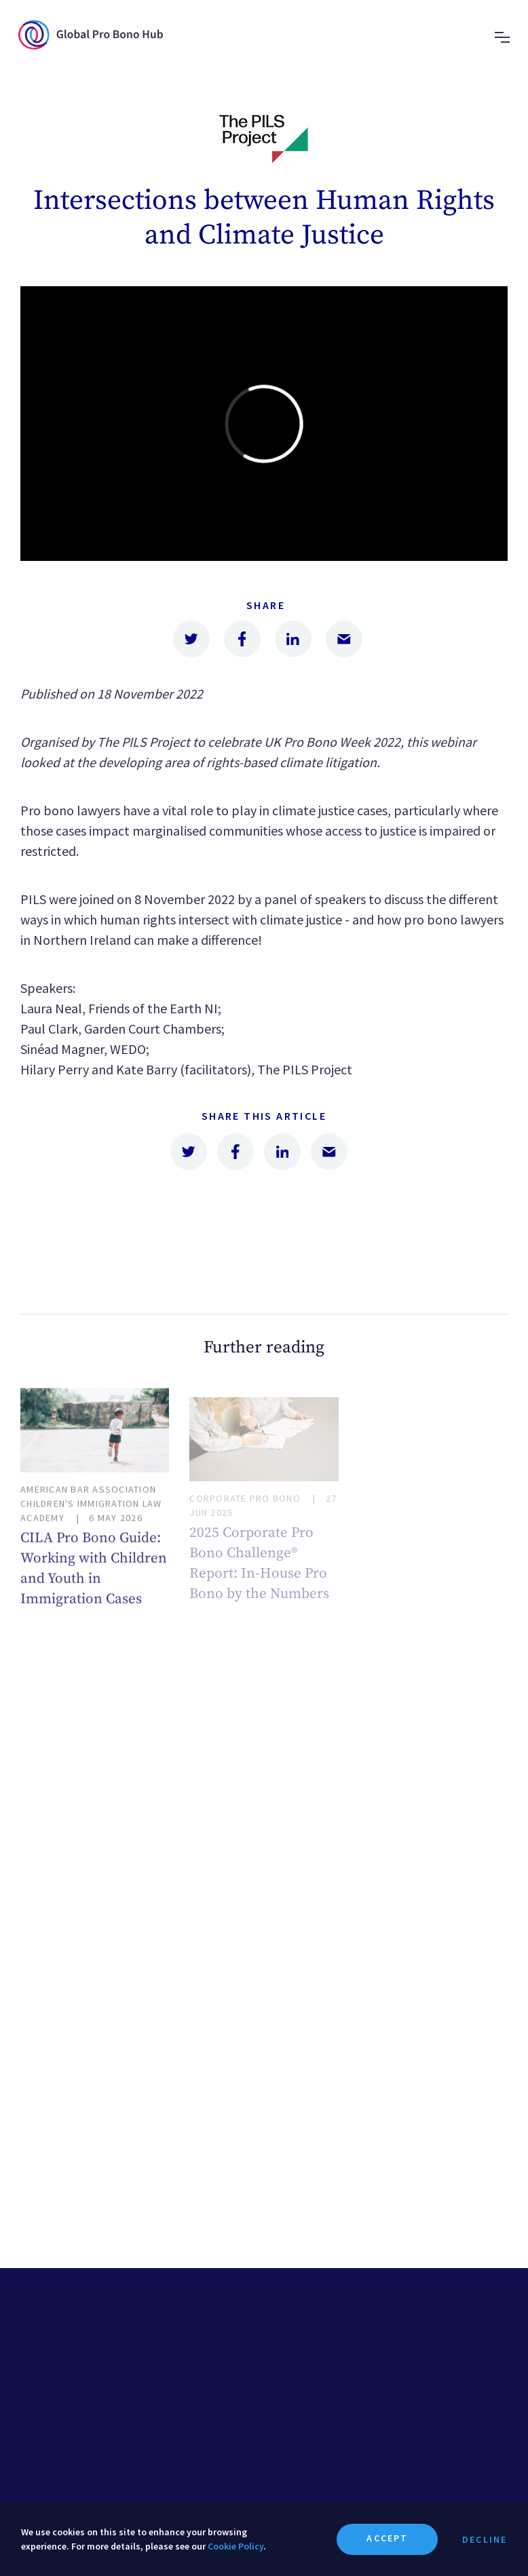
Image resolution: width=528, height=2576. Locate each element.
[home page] (90, 46)
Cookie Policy (235, 2546)
